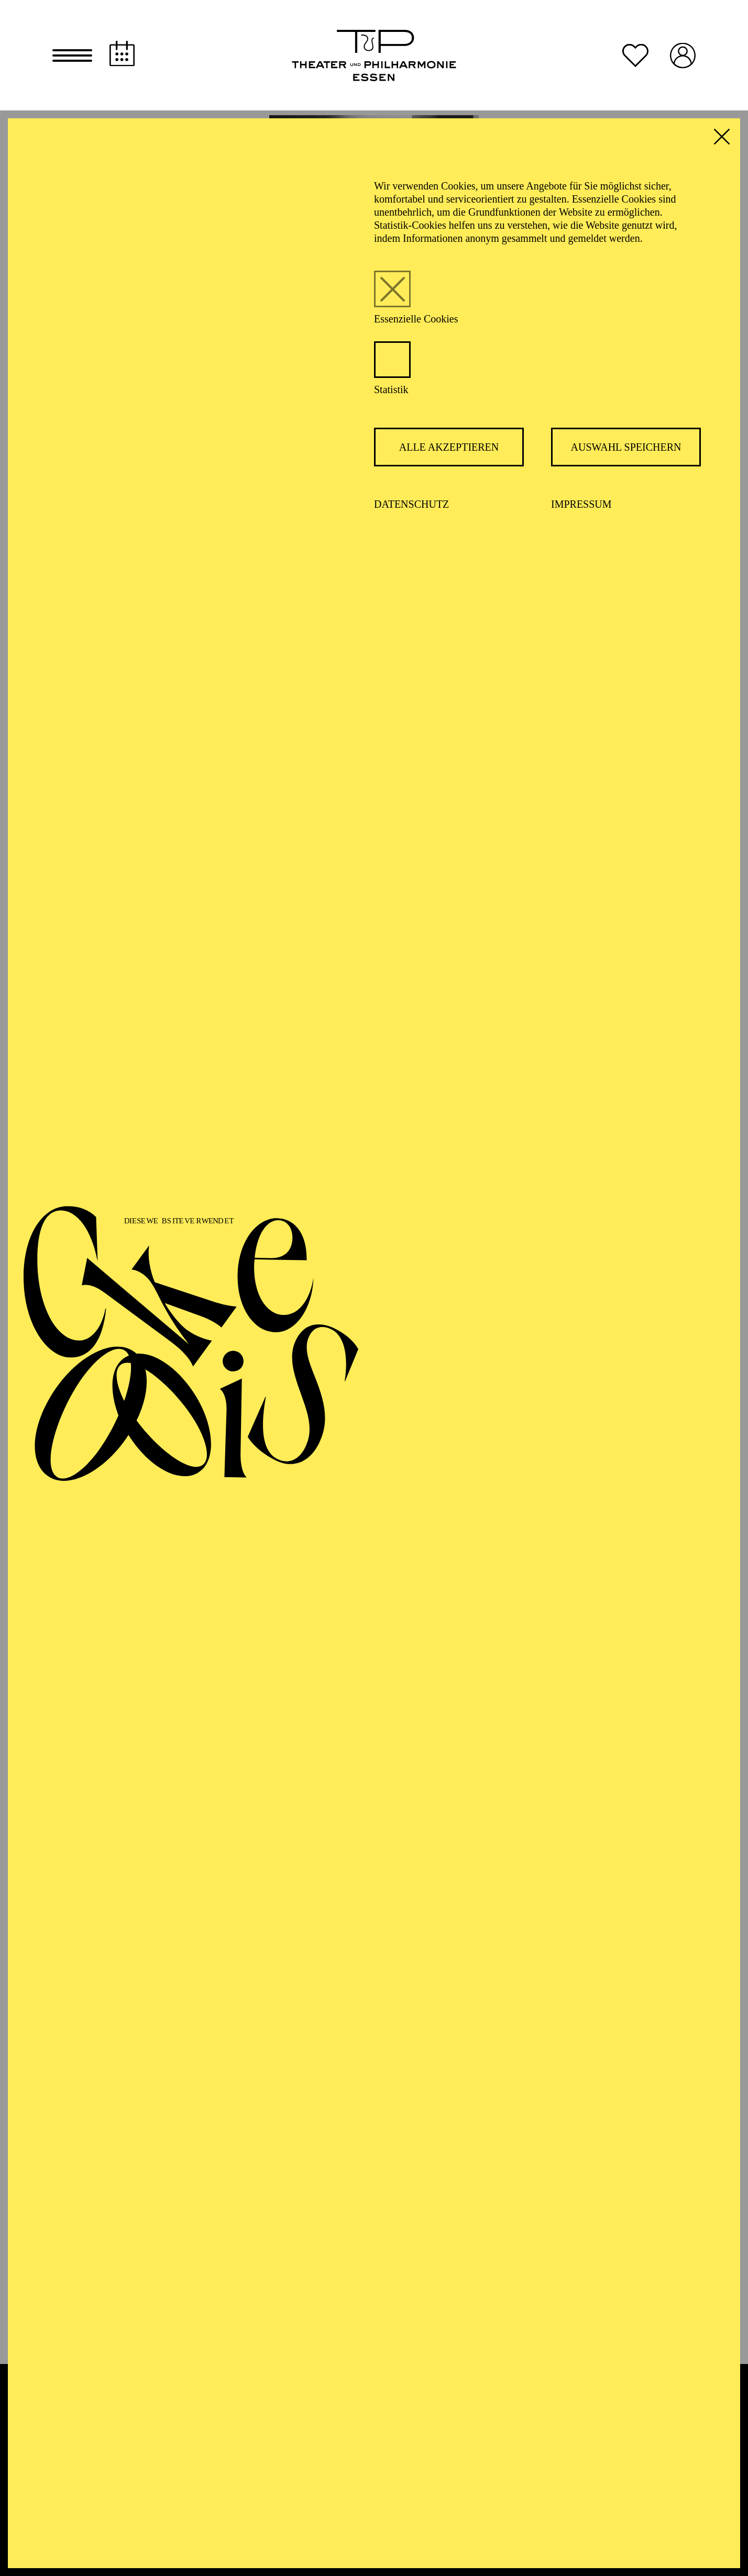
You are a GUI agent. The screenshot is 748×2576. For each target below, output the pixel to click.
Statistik (391, 394)
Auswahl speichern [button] (626, 452)
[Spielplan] (122, 56)
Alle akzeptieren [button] (449, 452)
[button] (72, 58)
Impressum (581, 509)
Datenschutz (411, 509)
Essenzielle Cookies (416, 323)
